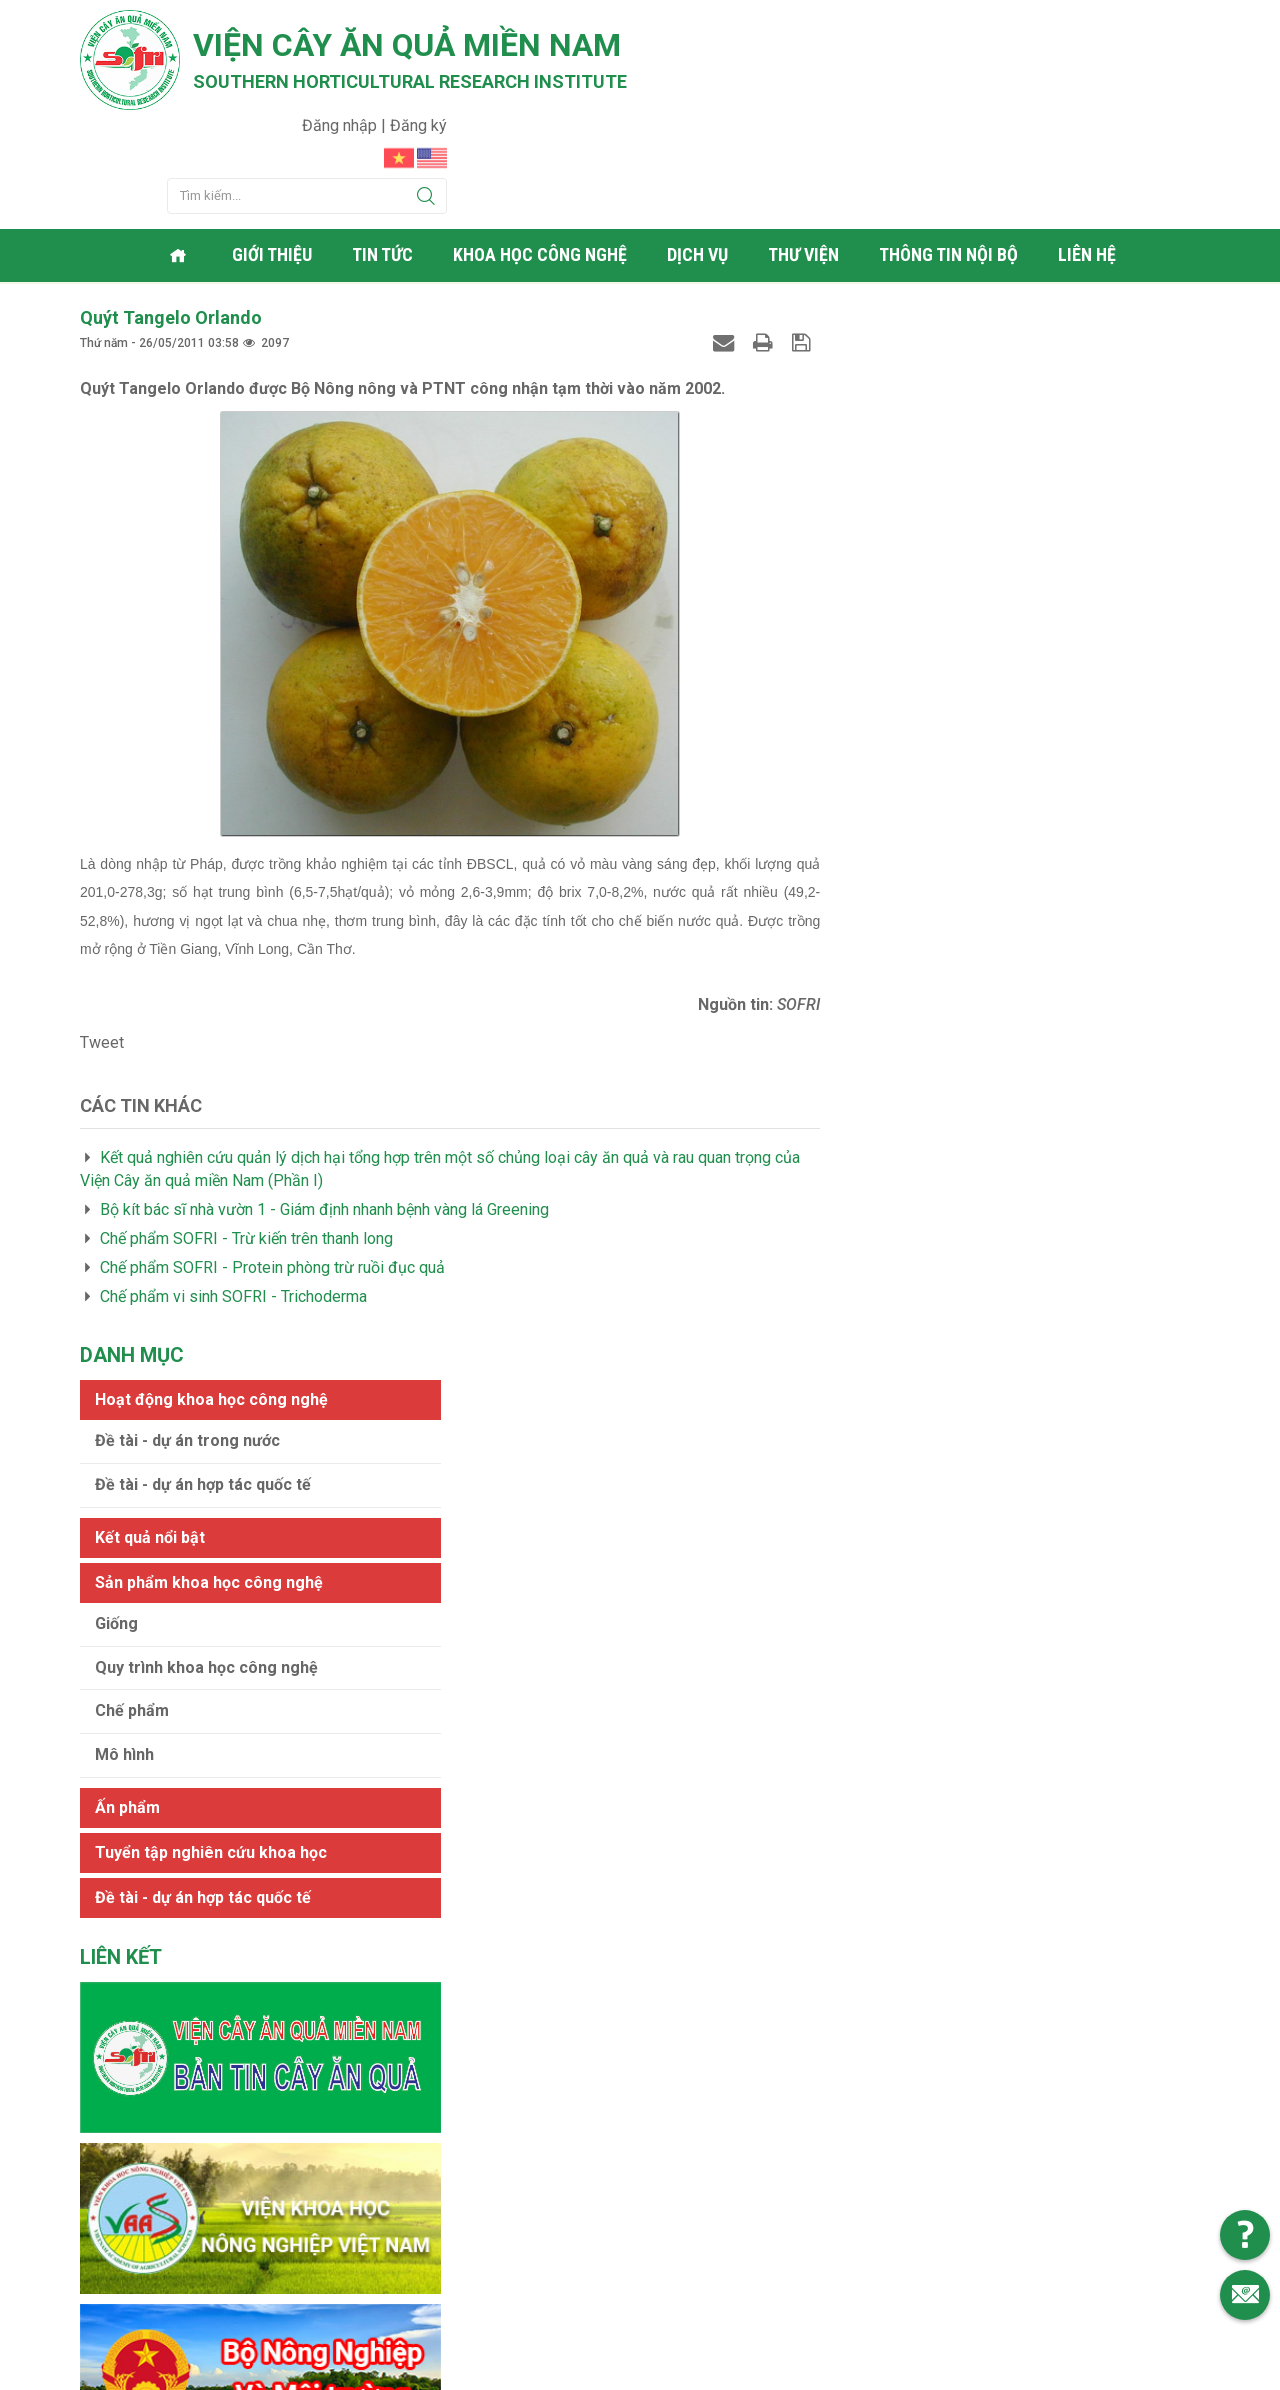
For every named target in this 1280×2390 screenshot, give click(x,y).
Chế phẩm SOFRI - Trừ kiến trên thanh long (246, 1135)
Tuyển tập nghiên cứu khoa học (971, 712)
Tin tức (384, 154)
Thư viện (805, 154)
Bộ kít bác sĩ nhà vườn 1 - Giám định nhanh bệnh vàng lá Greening (324, 1107)
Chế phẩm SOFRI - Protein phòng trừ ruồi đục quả (272, 1164)
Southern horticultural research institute (410, 81)
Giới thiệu (274, 154)
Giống (876, 483)
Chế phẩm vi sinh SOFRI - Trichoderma (233, 1193)
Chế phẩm (892, 571)
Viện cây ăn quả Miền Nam (408, 45)
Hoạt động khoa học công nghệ (971, 259)
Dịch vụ (699, 154)
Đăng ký (1171, 25)
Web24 (829, 2370)
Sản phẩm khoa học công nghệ (969, 442)
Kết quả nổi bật (910, 397)
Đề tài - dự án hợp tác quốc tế (963, 344)
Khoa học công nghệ (542, 154)
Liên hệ (1089, 154)
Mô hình (884, 615)
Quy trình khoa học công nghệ (966, 527)
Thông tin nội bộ (950, 154)
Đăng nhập (1094, 25)
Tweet (102, 940)
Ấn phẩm (887, 667)
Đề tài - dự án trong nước (947, 300)
